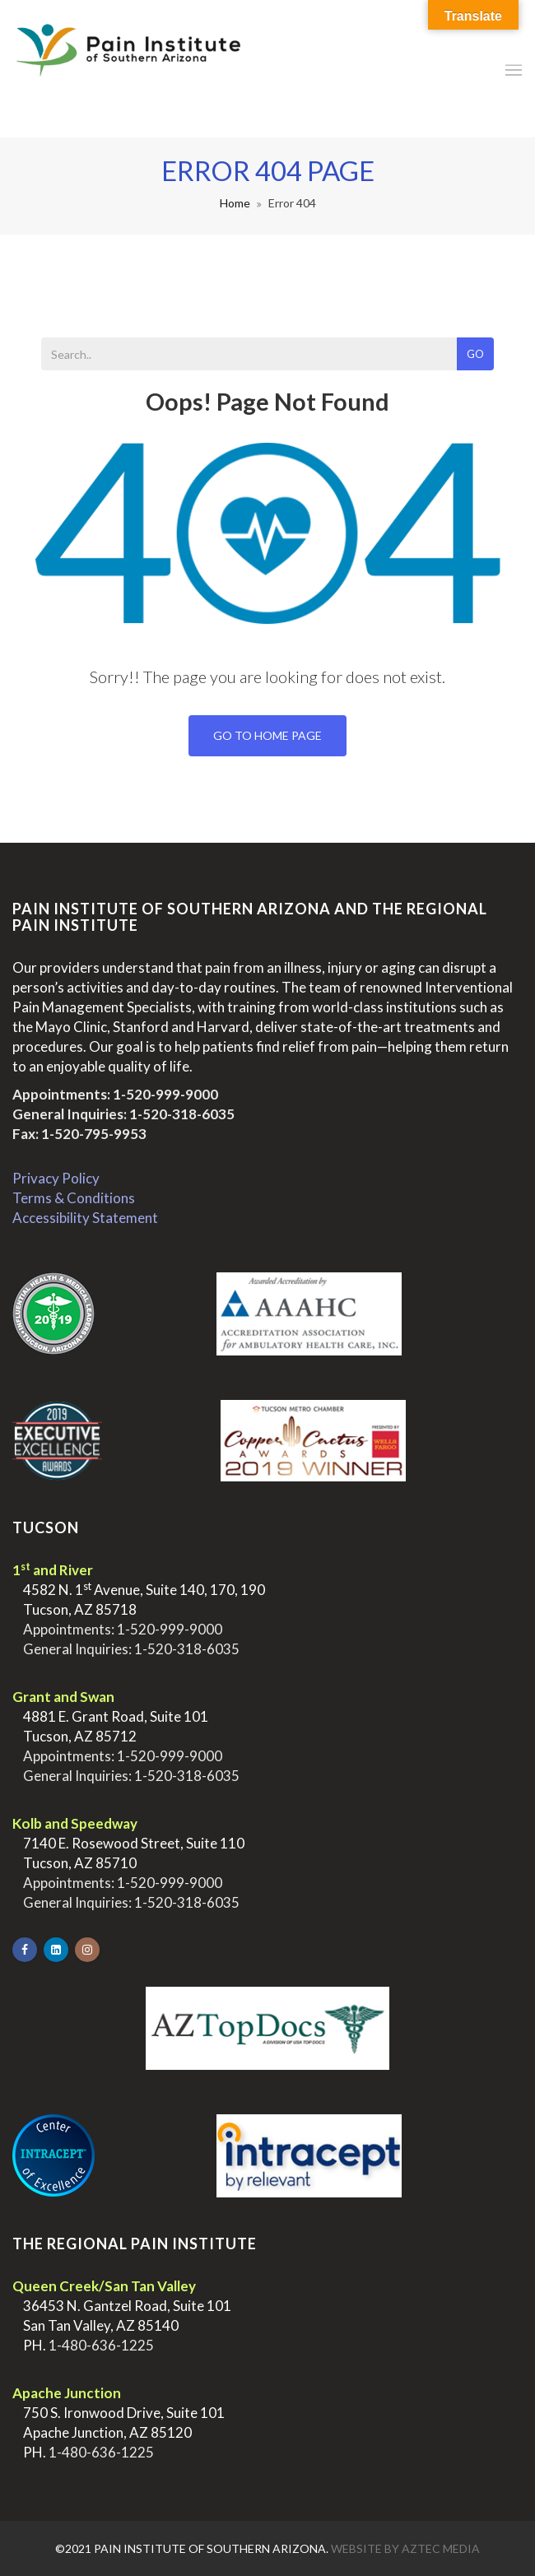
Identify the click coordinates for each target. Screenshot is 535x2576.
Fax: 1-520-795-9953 (79, 1133)
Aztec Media (441, 2548)
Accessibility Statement (85, 1217)
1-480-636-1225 (101, 2345)
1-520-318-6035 (182, 1114)
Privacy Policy (56, 1178)
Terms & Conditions (73, 1198)
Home (235, 203)
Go (475, 353)
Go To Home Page (267, 735)
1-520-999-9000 (165, 1094)
